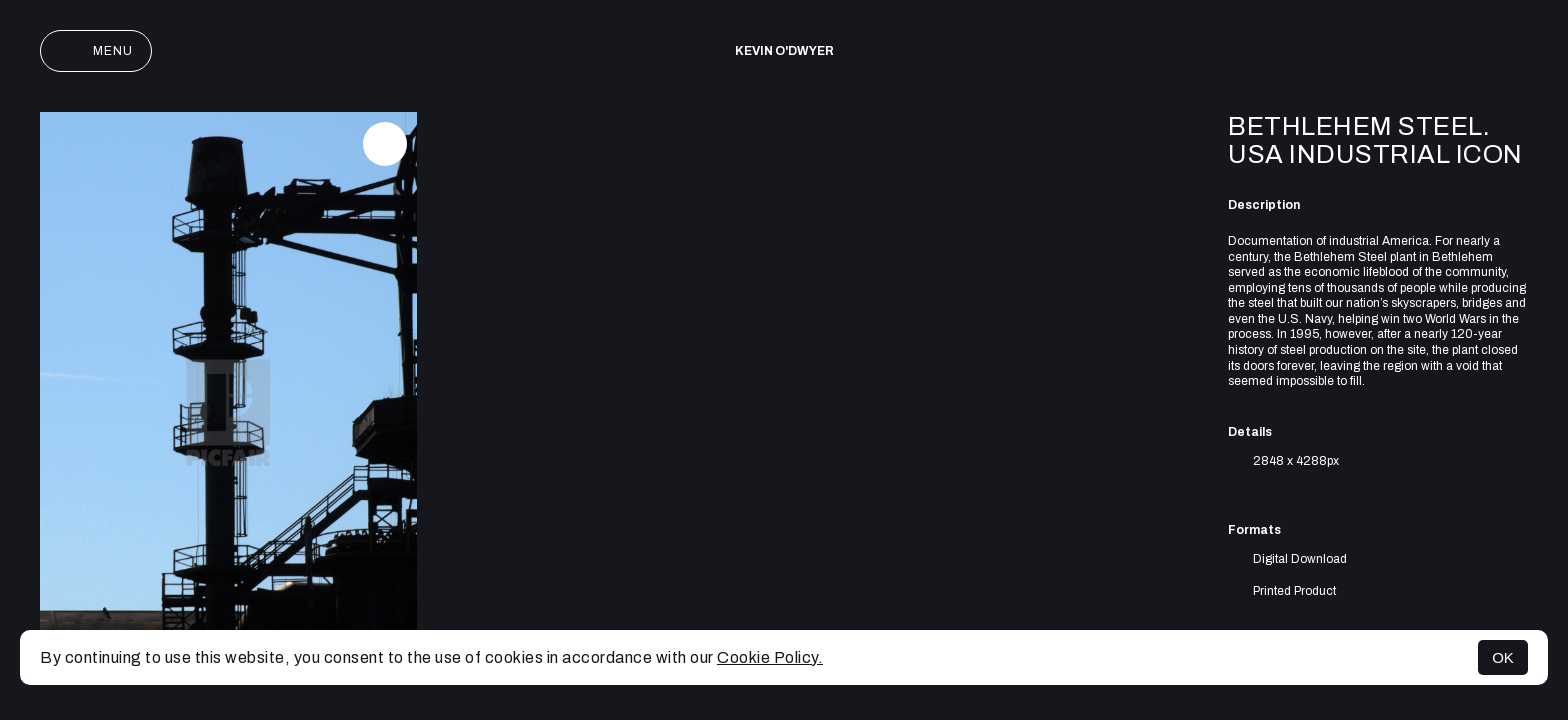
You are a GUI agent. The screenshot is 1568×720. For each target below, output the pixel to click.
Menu (96, 51)
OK (1503, 657)
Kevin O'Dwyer (784, 51)
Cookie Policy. (770, 657)
